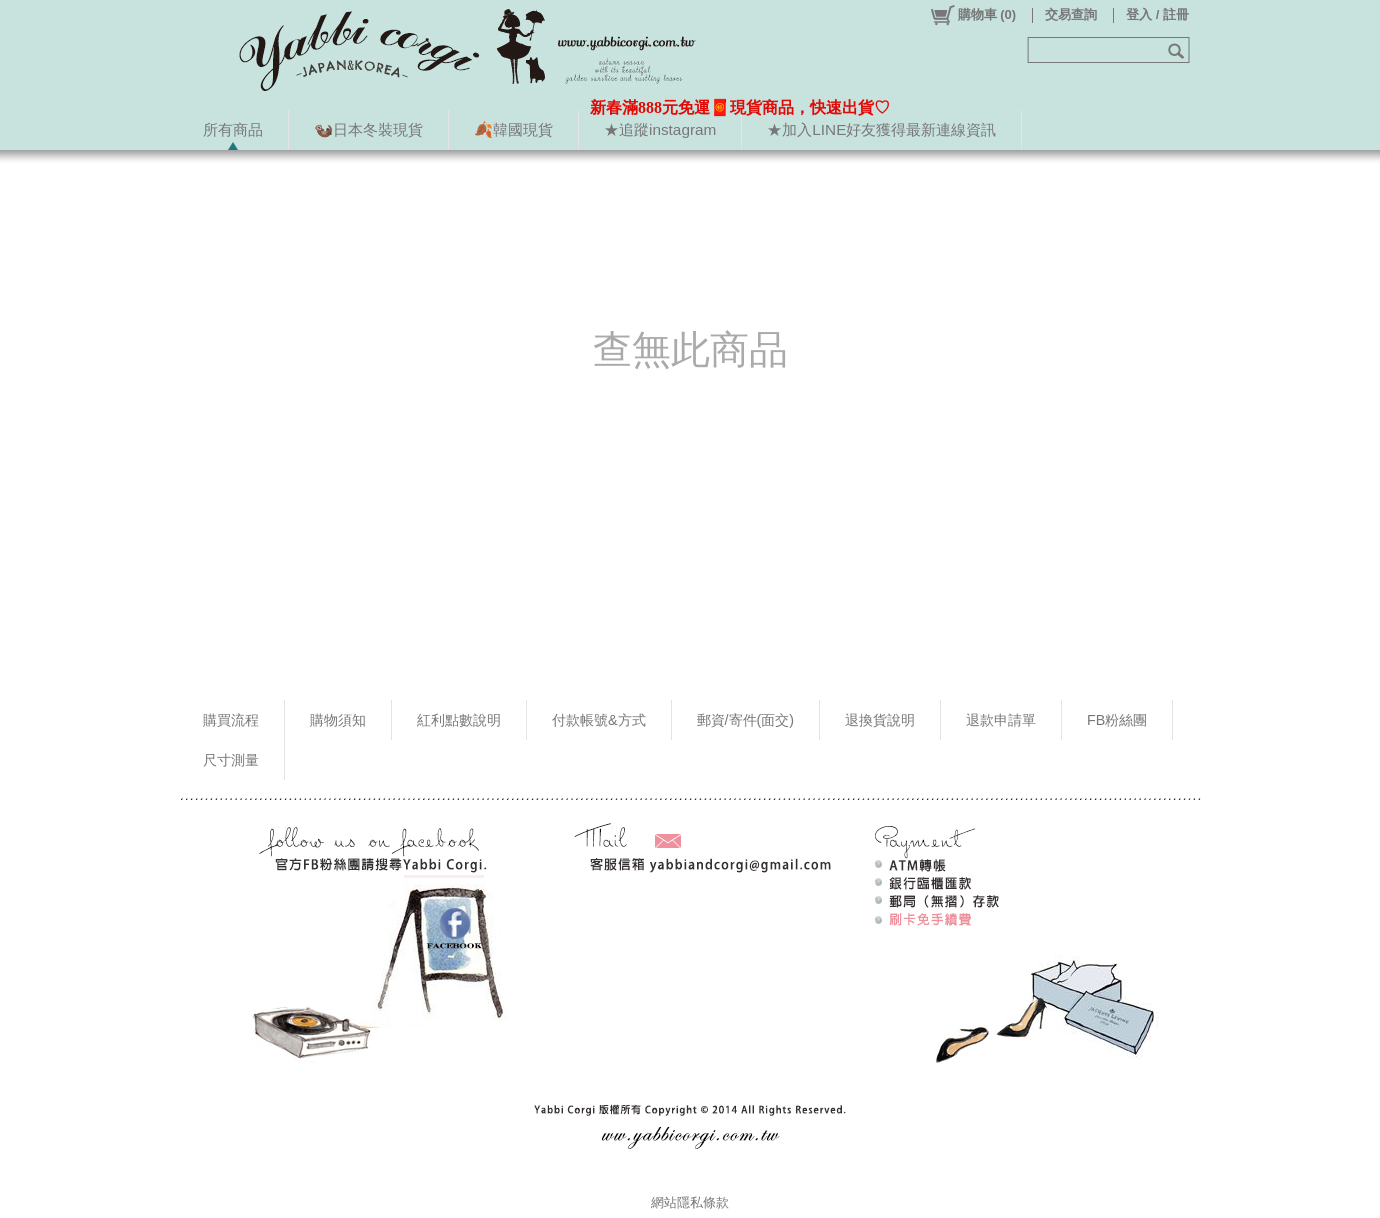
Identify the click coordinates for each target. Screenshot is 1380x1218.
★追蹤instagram (660, 129)
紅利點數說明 (459, 720)
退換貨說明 (880, 720)
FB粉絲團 (1117, 720)
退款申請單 (1001, 720)
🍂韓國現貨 (513, 129)
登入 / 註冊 (1157, 14)
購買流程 (231, 720)
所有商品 (233, 129)
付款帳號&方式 (599, 720)
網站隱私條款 (690, 1202)
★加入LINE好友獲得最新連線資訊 (881, 129)
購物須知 (338, 720)
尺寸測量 (231, 760)
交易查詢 (1071, 14)
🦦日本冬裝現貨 (368, 129)
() (972, 15)
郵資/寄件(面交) (746, 720)
